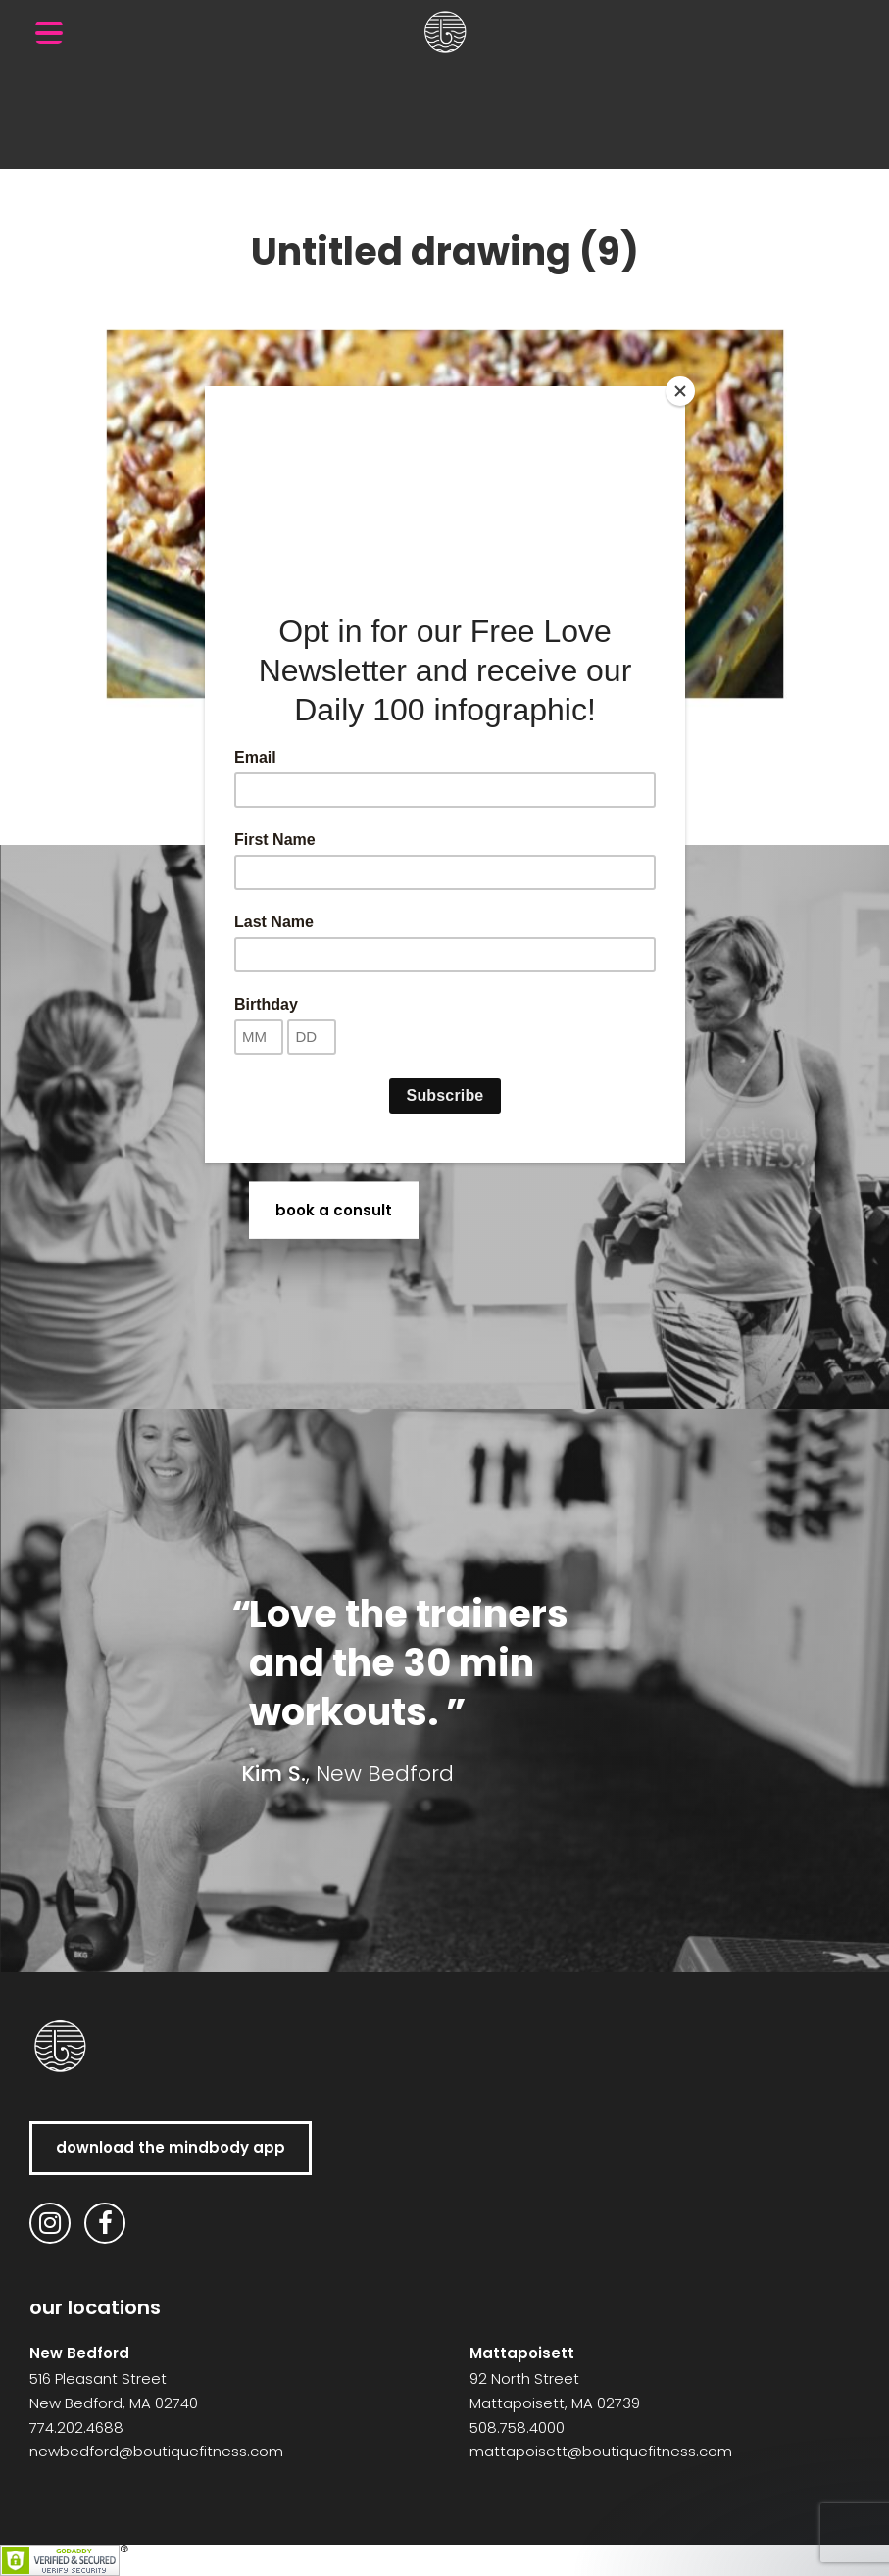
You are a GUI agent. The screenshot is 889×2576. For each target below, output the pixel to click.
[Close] (680, 391)
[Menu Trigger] (49, 32)
